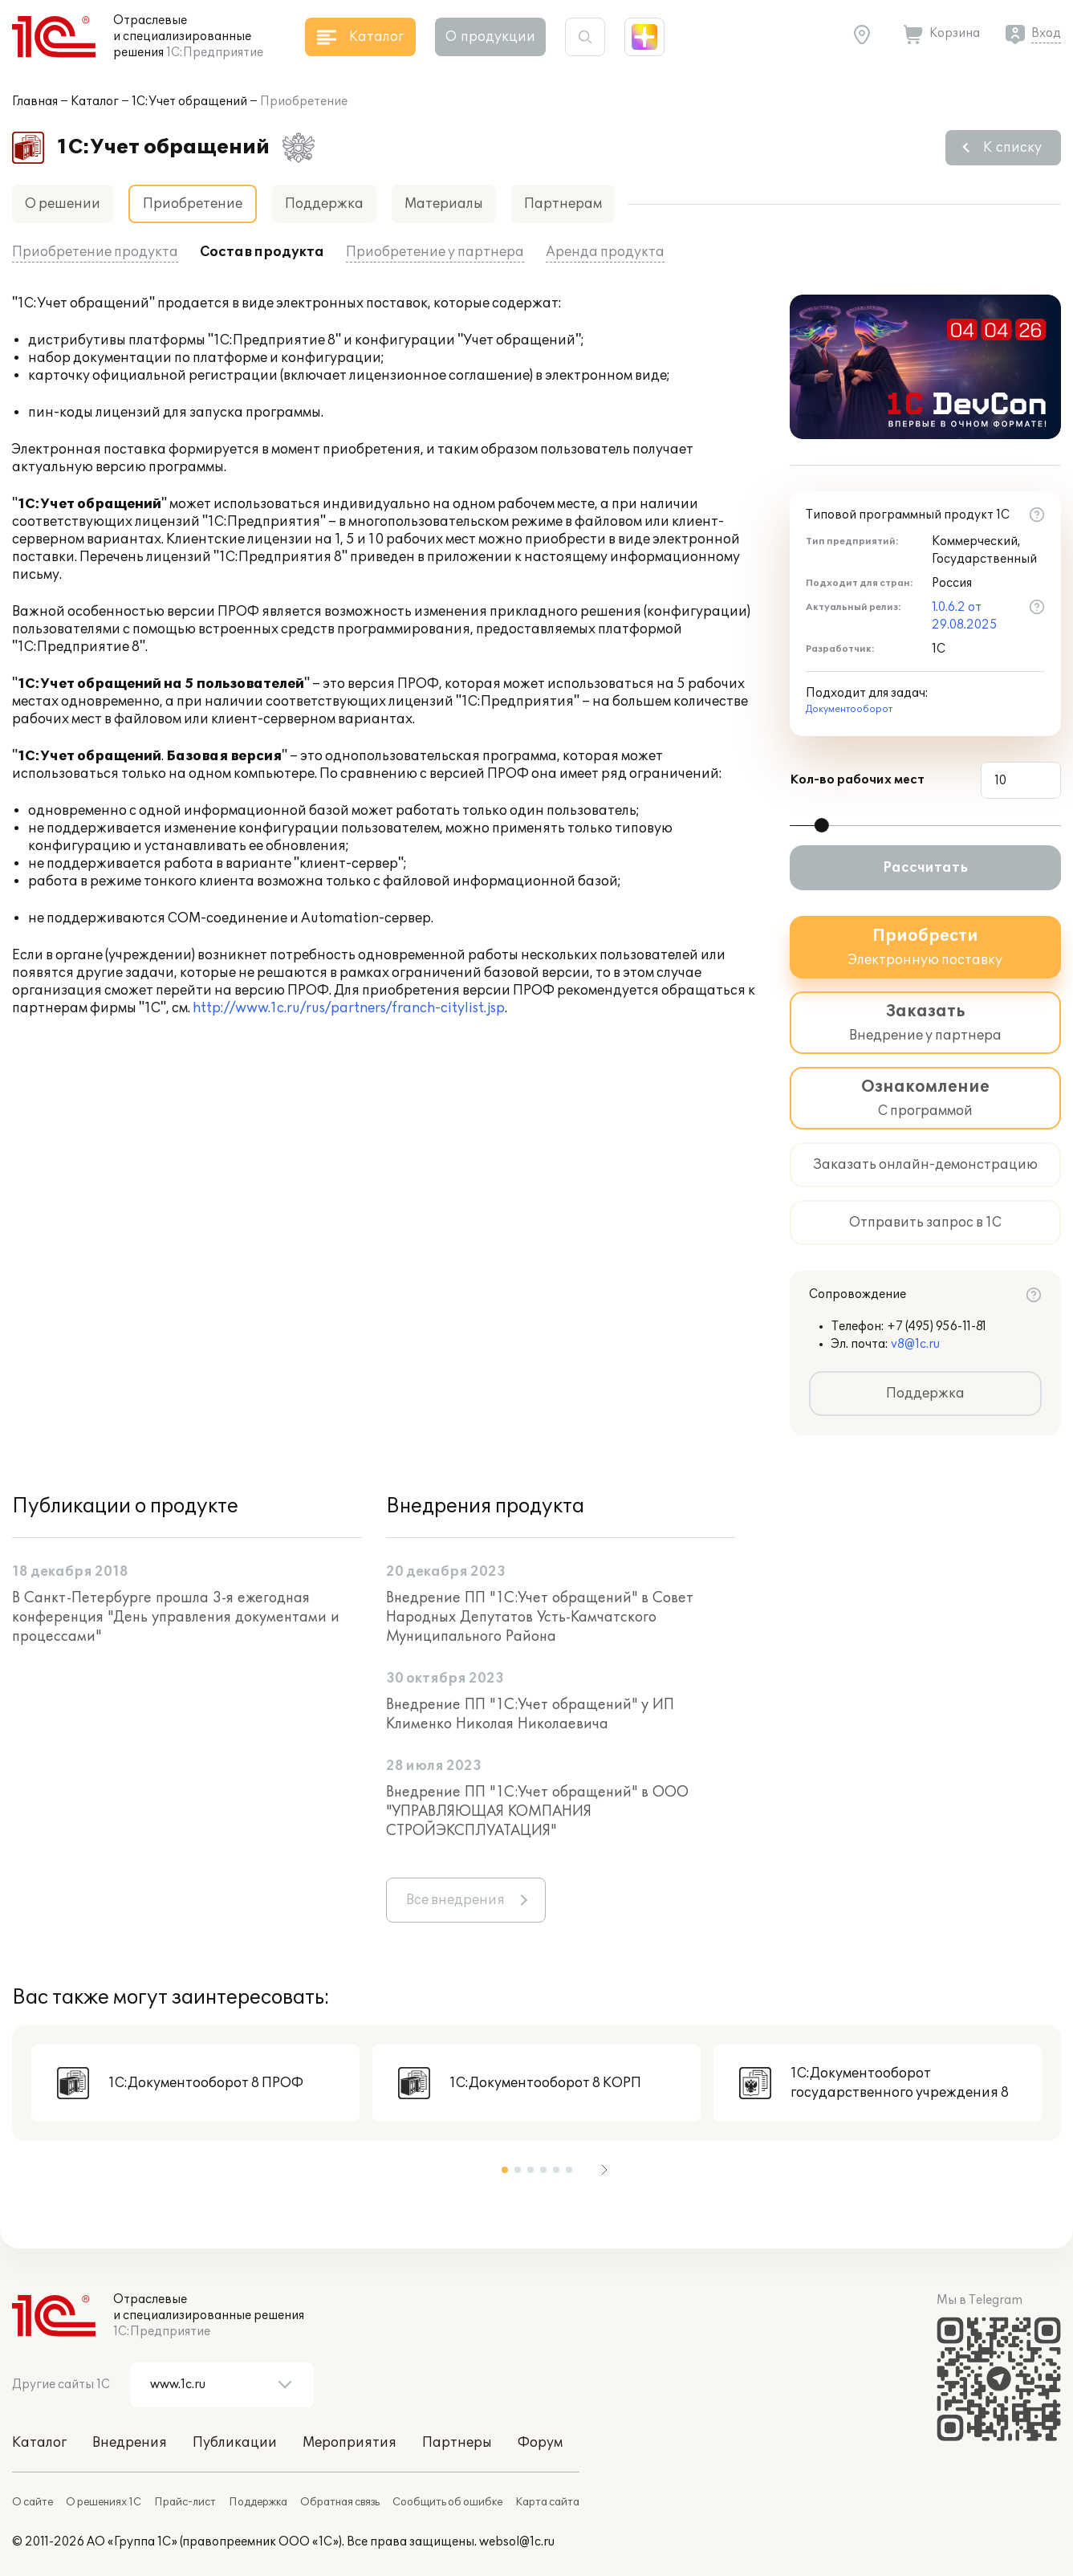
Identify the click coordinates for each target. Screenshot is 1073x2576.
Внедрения (129, 2443)
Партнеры (457, 2443)
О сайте (32, 2502)
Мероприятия (349, 2443)
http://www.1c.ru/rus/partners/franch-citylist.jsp (349, 1008)
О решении (62, 204)
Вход (1046, 33)
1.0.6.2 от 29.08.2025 (965, 616)
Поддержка (324, 204)
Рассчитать (925, 868)
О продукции (490, 37)
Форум (540, 2443)
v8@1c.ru (915, 1344)
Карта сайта (547, 2502)
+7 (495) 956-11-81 (936, 1326)
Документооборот (849, 709)
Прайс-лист (185, 2502)
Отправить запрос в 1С (925, 1223)
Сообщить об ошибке (447, 2502)
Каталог (95, 101)
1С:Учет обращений (189, 101)
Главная (35, 101)
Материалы (443, 204)
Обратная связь (340, 2502)
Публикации (235, 2443)
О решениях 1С (103, 2502)
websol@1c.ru (517, 2542)
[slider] (822, 825)
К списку (1012, 148)
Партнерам (563, 204)
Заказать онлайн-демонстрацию (925, 1165)
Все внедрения (455, 1900)
